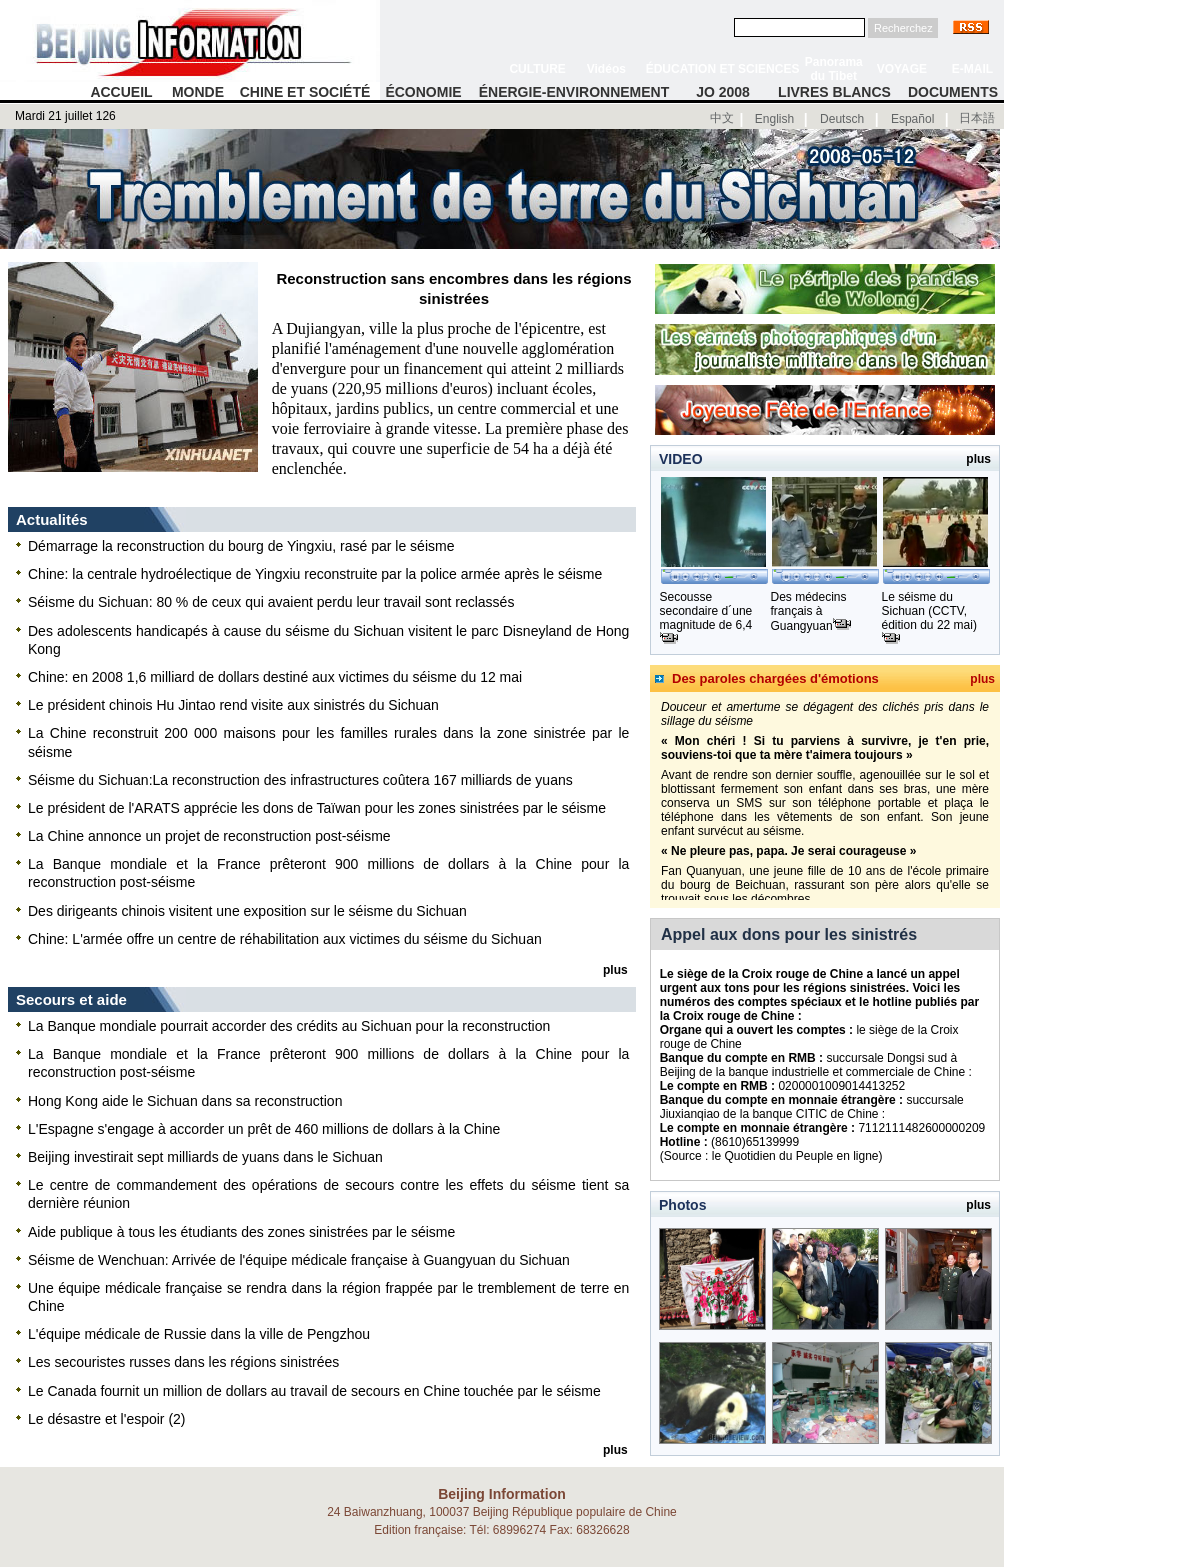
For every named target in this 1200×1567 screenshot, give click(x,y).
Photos (682, 1205)
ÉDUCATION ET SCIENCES (723, 69)
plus (982, 679)
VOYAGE (902, 69)
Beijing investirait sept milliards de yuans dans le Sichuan (205, 1157)
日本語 (977, 118)
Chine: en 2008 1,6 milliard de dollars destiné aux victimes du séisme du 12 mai (275, 677)
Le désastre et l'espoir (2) (107, 1419)
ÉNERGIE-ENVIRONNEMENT (574, 92)
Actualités (52, 519)
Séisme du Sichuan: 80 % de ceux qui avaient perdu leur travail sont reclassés (271, 602)
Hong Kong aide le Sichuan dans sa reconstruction (185, 1101)
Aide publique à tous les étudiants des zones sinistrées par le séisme (241, 1232)
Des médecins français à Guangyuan (809, 611)
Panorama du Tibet (834, 69)
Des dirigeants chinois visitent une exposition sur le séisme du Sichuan (247, 911)
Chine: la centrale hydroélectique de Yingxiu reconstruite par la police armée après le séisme (315, 574)
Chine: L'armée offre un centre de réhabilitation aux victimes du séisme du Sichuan (285, 939)
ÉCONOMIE (423, 92)
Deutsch (842, 119)
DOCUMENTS (953, 92)
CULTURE (537, 69)
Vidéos (606, 69)
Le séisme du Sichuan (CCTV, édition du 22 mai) (929, 611)
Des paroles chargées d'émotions (775, 678)
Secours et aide (71, 999)
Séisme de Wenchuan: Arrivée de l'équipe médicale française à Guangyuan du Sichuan (299, 1260)
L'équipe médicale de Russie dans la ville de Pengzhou (199, 1334)
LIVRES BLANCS (834, 92)
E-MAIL (972, 69)
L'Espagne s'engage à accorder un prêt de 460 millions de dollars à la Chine (264, 1129)
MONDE (198, 92)
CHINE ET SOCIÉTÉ (305, 92)
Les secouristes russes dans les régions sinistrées (183, 1362)
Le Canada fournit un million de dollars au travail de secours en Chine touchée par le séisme (314, 1391)
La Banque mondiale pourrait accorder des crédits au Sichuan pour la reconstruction (289, 1026)
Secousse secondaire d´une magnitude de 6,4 (706, 611)
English (774, 119)
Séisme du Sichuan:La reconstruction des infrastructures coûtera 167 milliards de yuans (300, 780)
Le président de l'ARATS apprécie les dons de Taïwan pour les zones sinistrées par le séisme (317, 808)
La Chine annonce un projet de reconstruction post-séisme (209, 836)
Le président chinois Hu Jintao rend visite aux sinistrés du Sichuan (233, 705)
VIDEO (681, 459)
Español (912, 119)
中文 (722, 118)
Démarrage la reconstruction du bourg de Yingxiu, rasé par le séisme (241, 546)
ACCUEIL (121, 92)
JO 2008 (723, 92)
